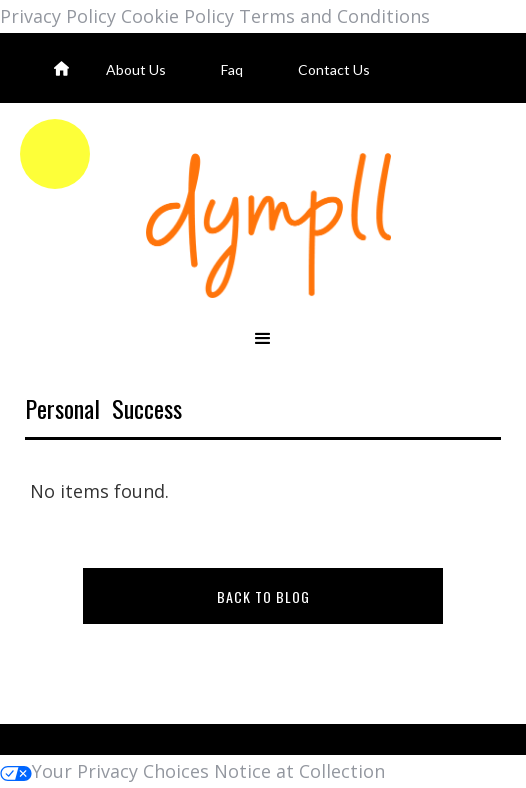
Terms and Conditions (334, 16)
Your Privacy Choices (104, 771)
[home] (263, 225)
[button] (262, 339)
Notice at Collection (299, 771)
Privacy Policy (58, 16)
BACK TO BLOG (263, 596)
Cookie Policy (177, 16)
